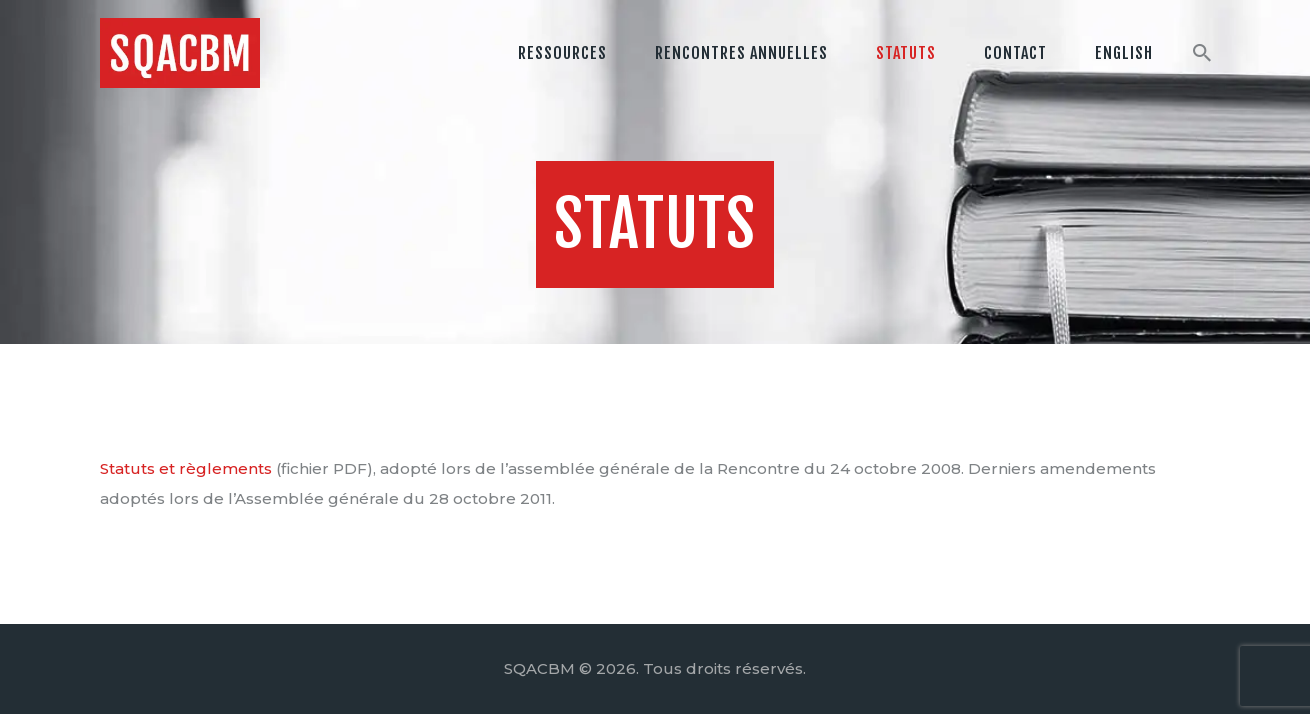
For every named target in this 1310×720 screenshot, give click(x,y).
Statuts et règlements (186, 468)
